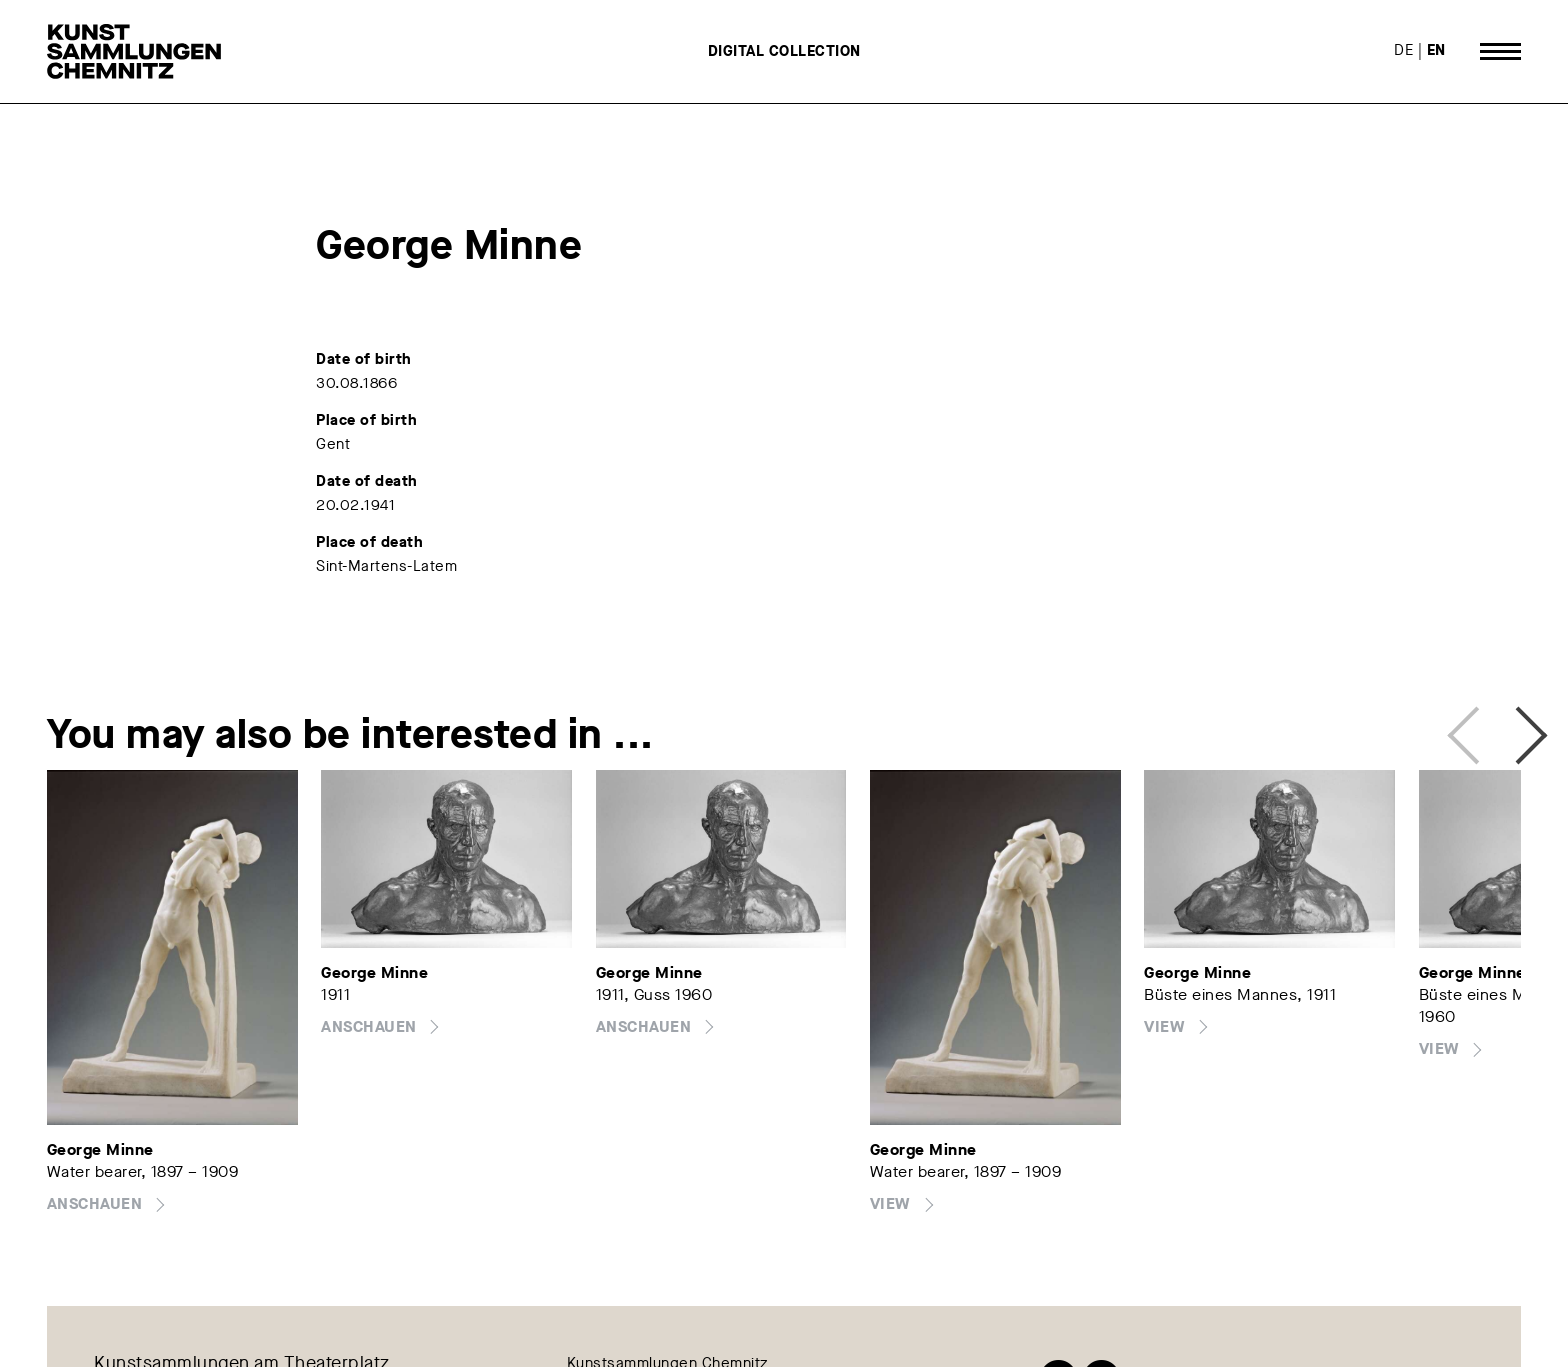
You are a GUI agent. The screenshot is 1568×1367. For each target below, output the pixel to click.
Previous (1468, 728)
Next (1510, 728)
